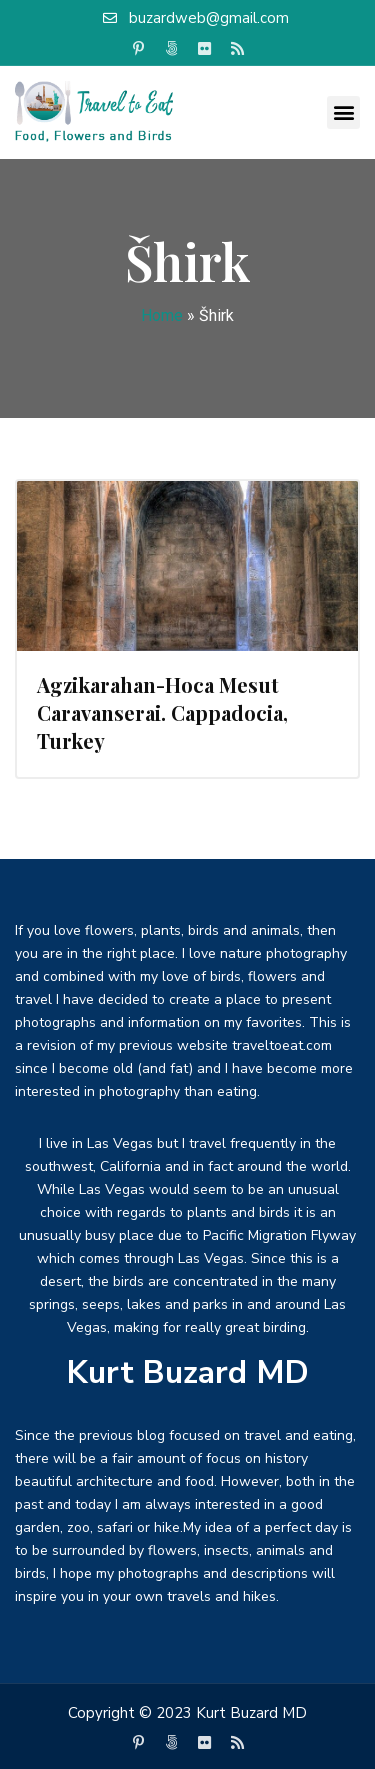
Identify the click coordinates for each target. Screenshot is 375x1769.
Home (162, 315)
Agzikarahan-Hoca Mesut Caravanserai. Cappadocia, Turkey (162, 712)
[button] (343, 112)
